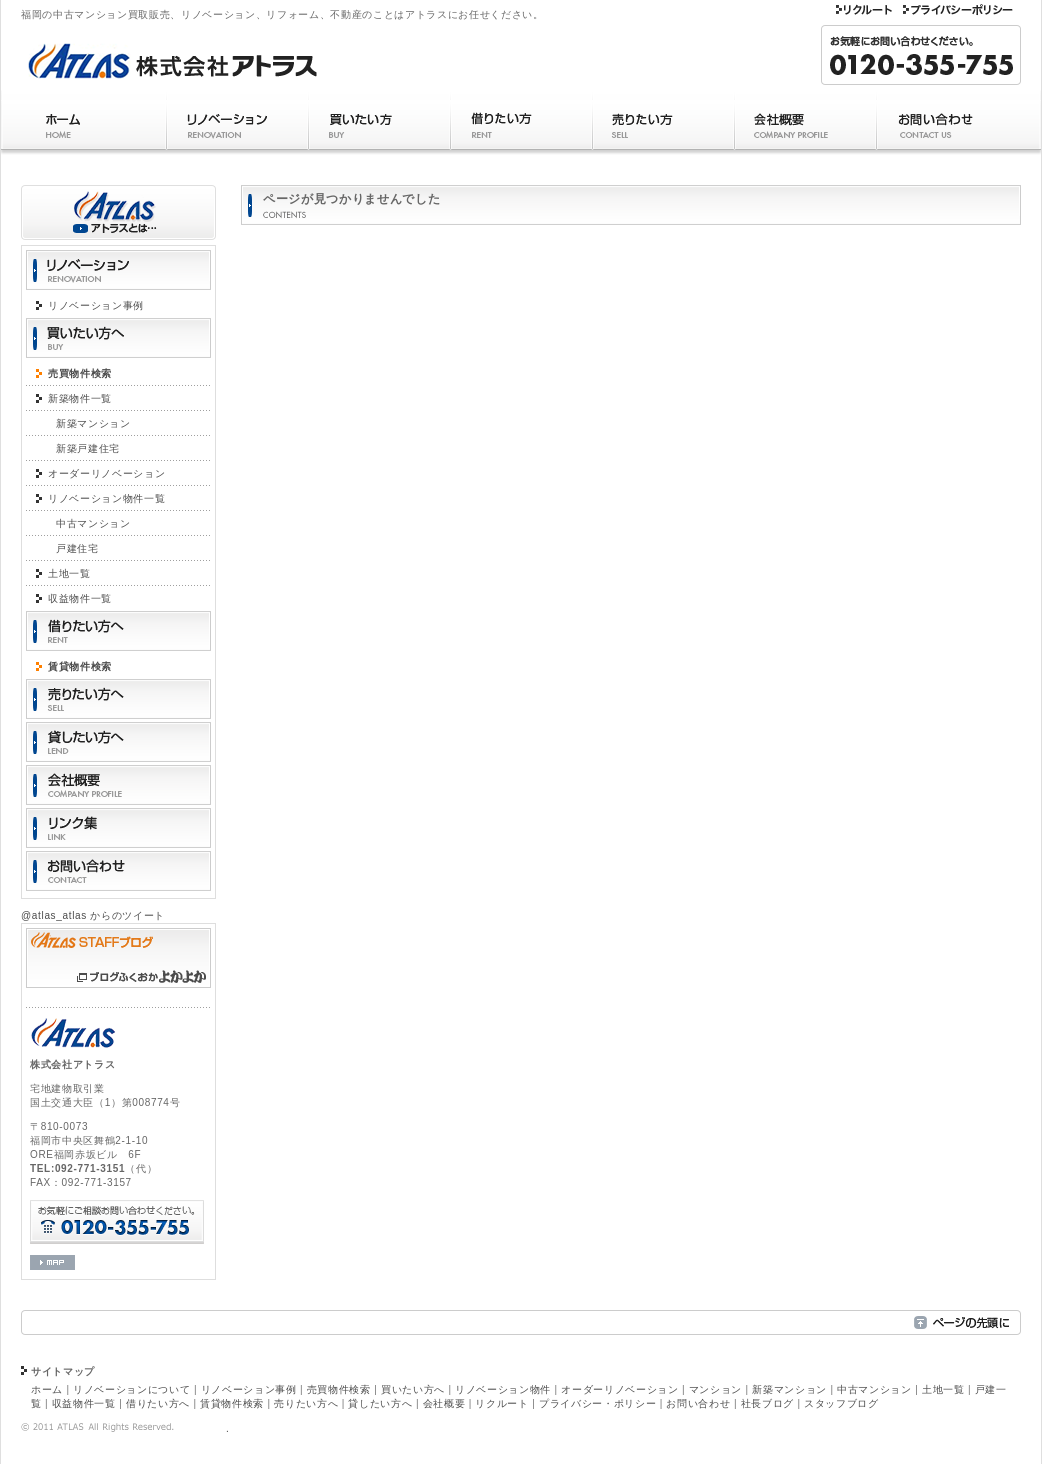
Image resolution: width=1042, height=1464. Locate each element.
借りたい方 (521, 125)
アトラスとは (118, 212)
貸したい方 (118, 742)
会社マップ (52, 1262)
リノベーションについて (131, 1389)
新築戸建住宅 (88, 448)
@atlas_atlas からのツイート (93, 915)
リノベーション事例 (96, 305)
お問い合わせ (957, 125)
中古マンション (93, 523)
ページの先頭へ (967, 1322)
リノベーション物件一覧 (106, 498)
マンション (715, 1389)
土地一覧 (69, 573)
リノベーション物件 (503, 1389)
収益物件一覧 (80, 598)
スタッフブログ (841, 1403)
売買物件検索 (80, 373)
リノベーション (237, 125)
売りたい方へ (306, 1403)
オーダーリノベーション (106, 473)
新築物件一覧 (80, 398)
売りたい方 (663, 125)
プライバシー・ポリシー (959, 12)
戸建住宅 (77, 548)
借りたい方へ (158, 1403)
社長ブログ (767, 1403)
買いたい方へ (413, 1389)
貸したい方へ (380, 1403)
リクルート (864, 12)
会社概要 (805, 125)
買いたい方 (379, 125)
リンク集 (118, 828)
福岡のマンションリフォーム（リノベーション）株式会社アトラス (206, 57)
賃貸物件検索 (80, 666)
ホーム (83, 125)
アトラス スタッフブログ (118, 958)
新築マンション (93, 423)
